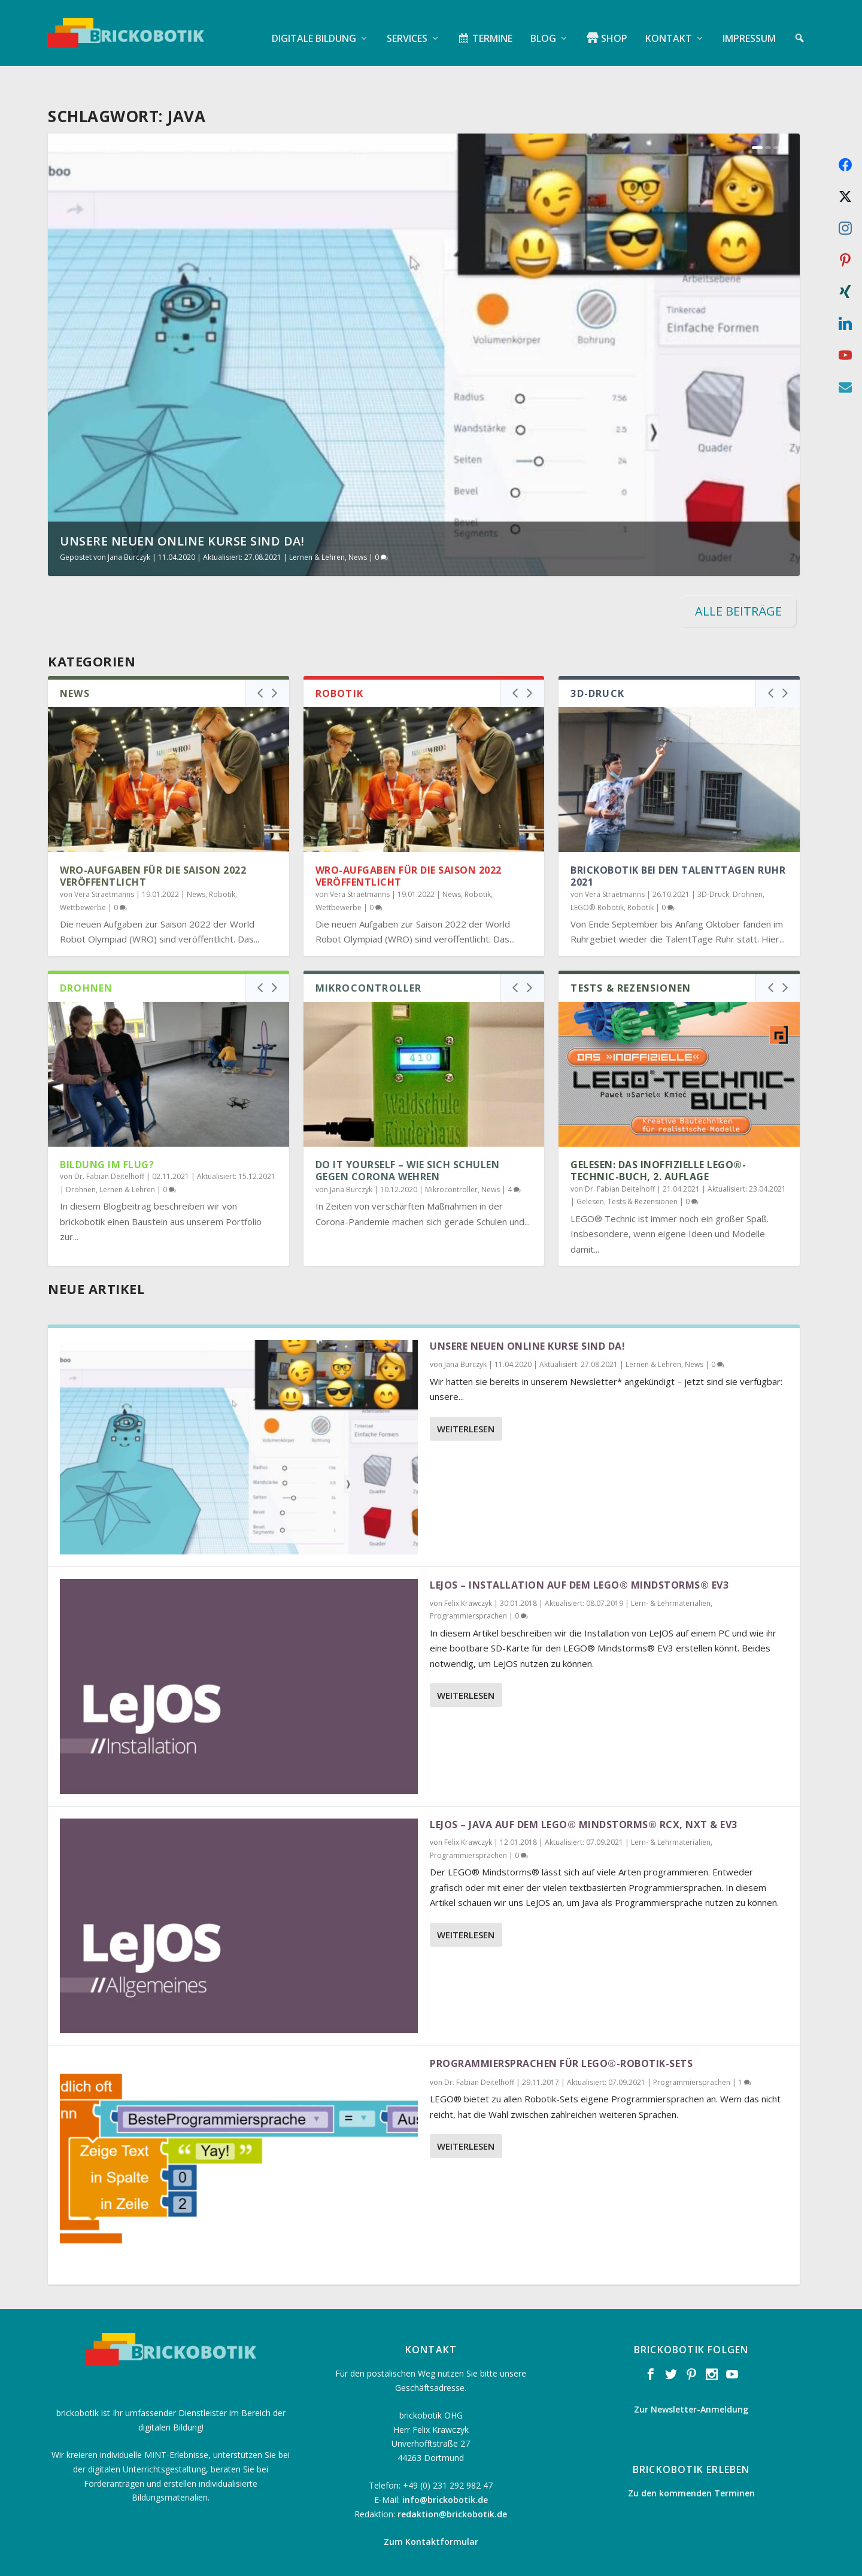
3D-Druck (713, 863)
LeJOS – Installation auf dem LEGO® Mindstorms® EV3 (579, 1553)
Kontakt (668, 27)
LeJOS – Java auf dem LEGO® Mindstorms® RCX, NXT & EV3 (583, 1793)
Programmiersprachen (468, 1585)
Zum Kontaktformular (431, 2510)
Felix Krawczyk (468, 1572)
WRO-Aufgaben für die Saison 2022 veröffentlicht (153, 845)
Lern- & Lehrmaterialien (671, 1572)
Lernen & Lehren (317, 526)
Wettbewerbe (83, 876)
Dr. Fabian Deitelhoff (109, 1145)
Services (407, 27)
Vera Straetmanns (104, 863)
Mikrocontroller (451, 1158)
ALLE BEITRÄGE (738, 580)
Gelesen (590, 1170)
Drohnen (748, 863)
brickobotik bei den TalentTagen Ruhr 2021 (677, 845)
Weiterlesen (465, 1398)
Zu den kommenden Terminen (691, 2462)
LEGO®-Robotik (597, 876)
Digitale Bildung (314, 27)
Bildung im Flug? (107, 1133)
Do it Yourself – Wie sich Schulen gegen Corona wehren (407, 1140)
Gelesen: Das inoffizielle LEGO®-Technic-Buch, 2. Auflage (658, 1140)
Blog (543, 27)
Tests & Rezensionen (643, 1170)
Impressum (749, 27)
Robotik (222, 863)
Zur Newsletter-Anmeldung (691, 2378)
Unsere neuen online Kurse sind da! (182, 510)
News (357, 526)
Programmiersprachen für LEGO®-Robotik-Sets (561, 2032)
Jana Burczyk (129, 526)
